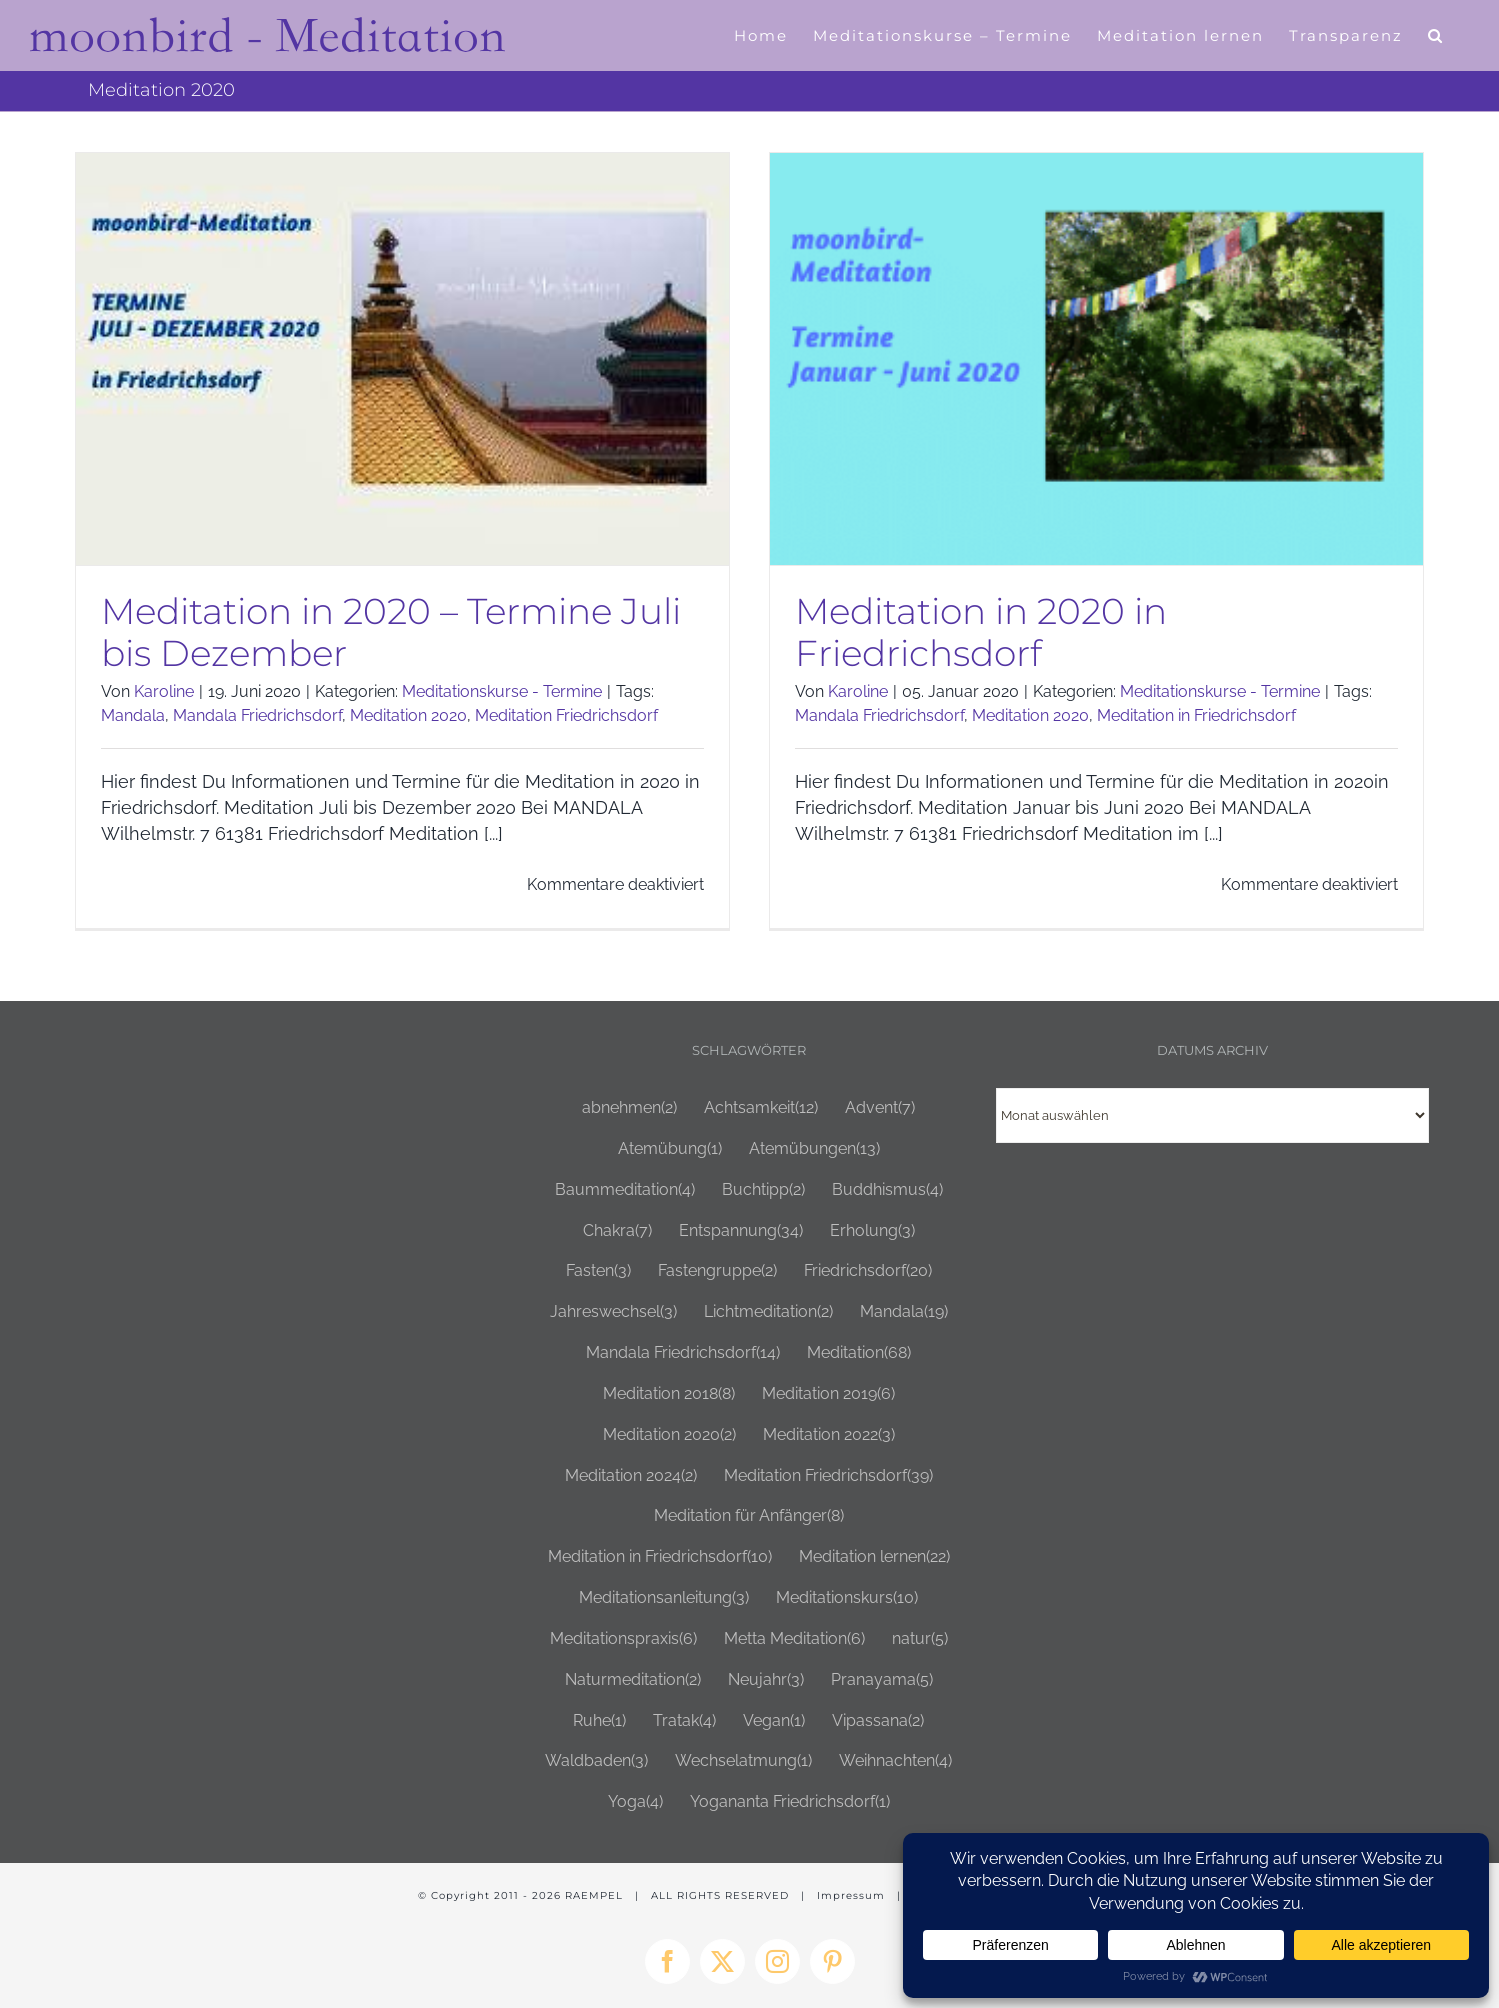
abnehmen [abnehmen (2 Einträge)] (629, 1107)
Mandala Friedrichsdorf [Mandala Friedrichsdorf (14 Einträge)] (683, 1352)
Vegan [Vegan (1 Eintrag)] (774, 1719)
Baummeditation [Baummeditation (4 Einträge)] (625, 1188)
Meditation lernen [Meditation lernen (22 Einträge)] (874, 1556)
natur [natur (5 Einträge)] (920, 1638)
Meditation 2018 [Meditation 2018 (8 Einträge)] (669, 1393)
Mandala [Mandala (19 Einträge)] (904, 1311)
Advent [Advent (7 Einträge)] (880, 1107)
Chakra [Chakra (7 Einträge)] (617, 1229)
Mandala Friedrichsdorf (257, 715)
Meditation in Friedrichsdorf (1187, 715)
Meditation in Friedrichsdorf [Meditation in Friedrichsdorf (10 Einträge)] (660, 1556)
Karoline (164, 691)
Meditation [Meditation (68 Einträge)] (859, 1352)
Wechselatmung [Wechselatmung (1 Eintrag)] (743, 1760)
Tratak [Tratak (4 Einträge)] (684, 1719)
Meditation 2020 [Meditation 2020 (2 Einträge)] (669, 1433)
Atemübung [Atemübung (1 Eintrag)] (670, 1148)
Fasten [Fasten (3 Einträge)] (598, 1270)
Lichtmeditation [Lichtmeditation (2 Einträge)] (768, 1311)
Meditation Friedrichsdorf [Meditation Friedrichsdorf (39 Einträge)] (828, 1474)
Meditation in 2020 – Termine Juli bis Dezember (391, 632)
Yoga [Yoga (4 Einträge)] (635, 1801)
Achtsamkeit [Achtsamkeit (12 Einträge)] (761, 1107)
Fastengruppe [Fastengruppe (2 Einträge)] (717, 1270)
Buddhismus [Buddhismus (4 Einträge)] (887, 1188)
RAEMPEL (594, 1894)
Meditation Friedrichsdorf (566, 715)
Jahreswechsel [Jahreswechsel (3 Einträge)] (613, 1311)
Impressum (851, 1894)
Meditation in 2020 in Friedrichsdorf (972, 632)
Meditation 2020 (408, 715)
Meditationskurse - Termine (502, 691)
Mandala (133, 715)
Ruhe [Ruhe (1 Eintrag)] (599, 1719)
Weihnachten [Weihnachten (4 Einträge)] (895, 1760)
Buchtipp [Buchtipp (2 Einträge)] (763, 1188)
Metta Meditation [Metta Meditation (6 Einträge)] (794, 1638)
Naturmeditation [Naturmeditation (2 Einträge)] (633, 1678)
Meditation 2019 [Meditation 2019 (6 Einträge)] (828, 1393)
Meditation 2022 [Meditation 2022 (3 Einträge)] (829, 1433)
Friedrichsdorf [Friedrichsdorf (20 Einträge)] (868, 1270)
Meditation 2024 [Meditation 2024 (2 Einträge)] (631, 1474)
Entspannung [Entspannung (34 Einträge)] (741, 1229)
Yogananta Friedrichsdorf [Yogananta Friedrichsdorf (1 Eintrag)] (790, 1801)
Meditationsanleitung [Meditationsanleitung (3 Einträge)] (664, 1597)
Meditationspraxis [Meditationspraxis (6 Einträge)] (623, 1638)
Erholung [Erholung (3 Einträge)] (872, 1229)
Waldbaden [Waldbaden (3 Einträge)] (596, 1760)
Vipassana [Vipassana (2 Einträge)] (878, 1719)
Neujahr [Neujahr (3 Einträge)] (766, 1678)
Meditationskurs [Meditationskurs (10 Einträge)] (847, 1597)
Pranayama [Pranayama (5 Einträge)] (882, 1678)
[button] (1436, 35)
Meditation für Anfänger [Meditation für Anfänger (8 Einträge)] (749, 1515)
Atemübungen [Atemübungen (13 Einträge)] (814, 1148)
